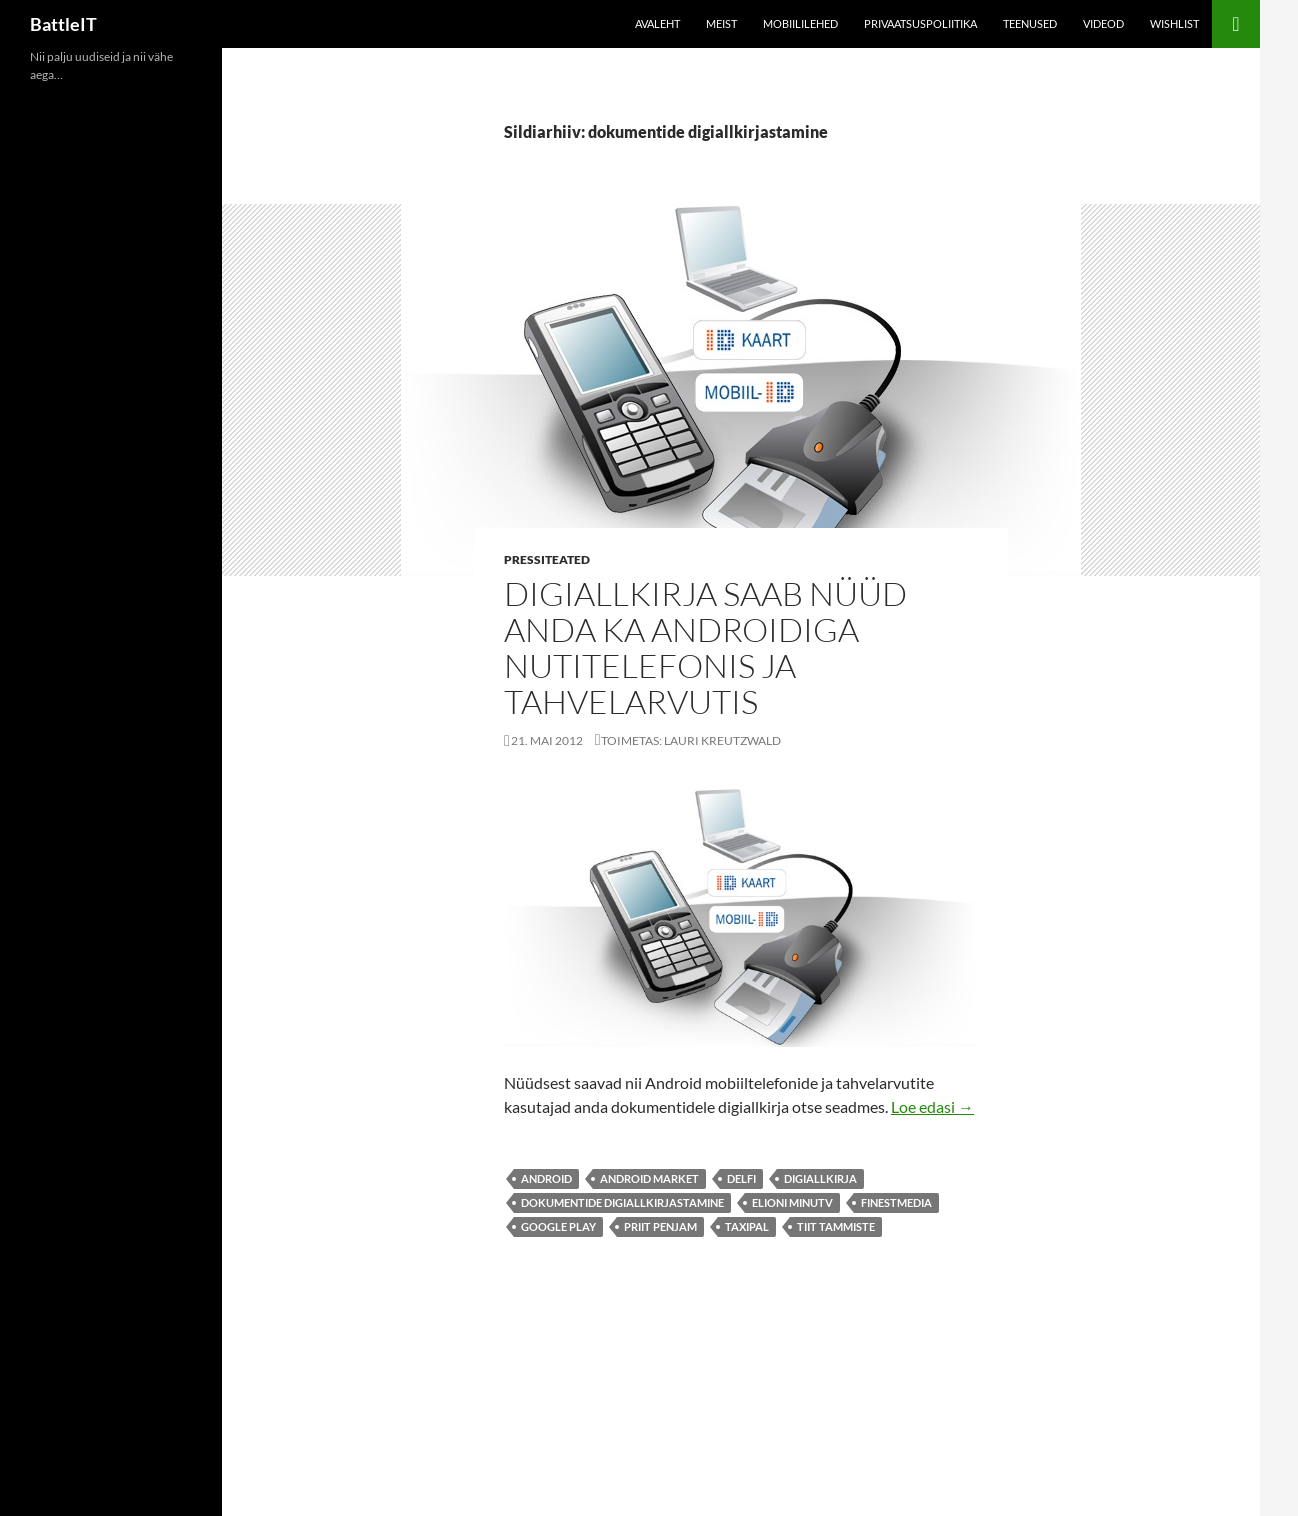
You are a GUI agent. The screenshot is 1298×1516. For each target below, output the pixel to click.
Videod (1103, 23)
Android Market (649, 1178)
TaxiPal (747, 1226)
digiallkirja (820, 1178)
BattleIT (63, 24)
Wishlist (1174, 23)
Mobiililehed (800, 23)
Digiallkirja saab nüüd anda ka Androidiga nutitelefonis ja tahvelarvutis (705, 647)
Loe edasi (932, 1106)
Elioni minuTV (792, 1202)
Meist (721, 23)
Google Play (558, 1226)
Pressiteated (547, 559)
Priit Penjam (660, 1226)
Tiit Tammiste (836, 1226)
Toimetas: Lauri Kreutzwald (691, 740)
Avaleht (657, 23)
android (546, 1178)
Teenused (1030, 23)
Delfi (741, 1178)
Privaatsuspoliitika (920, 23)
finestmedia (896, 1202)
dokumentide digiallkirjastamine (622, 1202)
